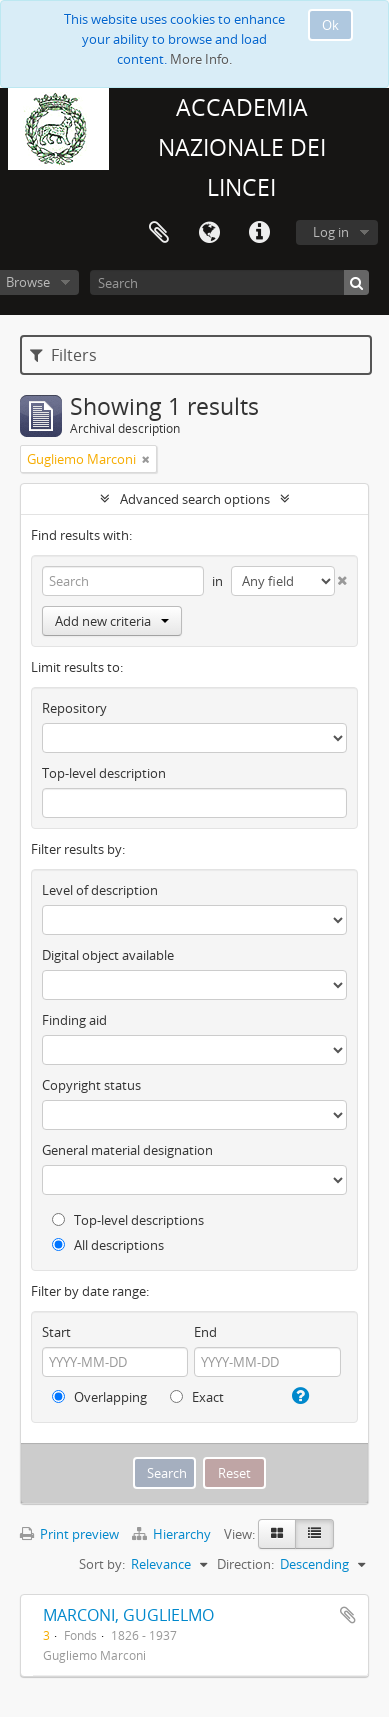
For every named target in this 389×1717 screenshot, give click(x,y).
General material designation (127, 1150)
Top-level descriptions (128, 1220)
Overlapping (99, 1397)
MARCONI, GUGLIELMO (128, 1615)
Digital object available (108, 955)
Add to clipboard (348, 1615)
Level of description (100, 890)
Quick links (259, 233)
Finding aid (74, 1020)
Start (56, 1332)
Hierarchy (173, 1534)
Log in (331, 232)
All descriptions (108, 1245)
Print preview (69, 1534)
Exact (197, 1397)
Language (209, 233)
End (205, 1332)
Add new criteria (112, 621)
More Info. (201, 59)
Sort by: (102, 1564)
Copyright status (91, 1085)
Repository (74, 708)
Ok (330, 25)
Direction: (245, 1564)
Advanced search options (195, 499)
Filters (63, 355)
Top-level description (104, 773)
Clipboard (159, 233)
